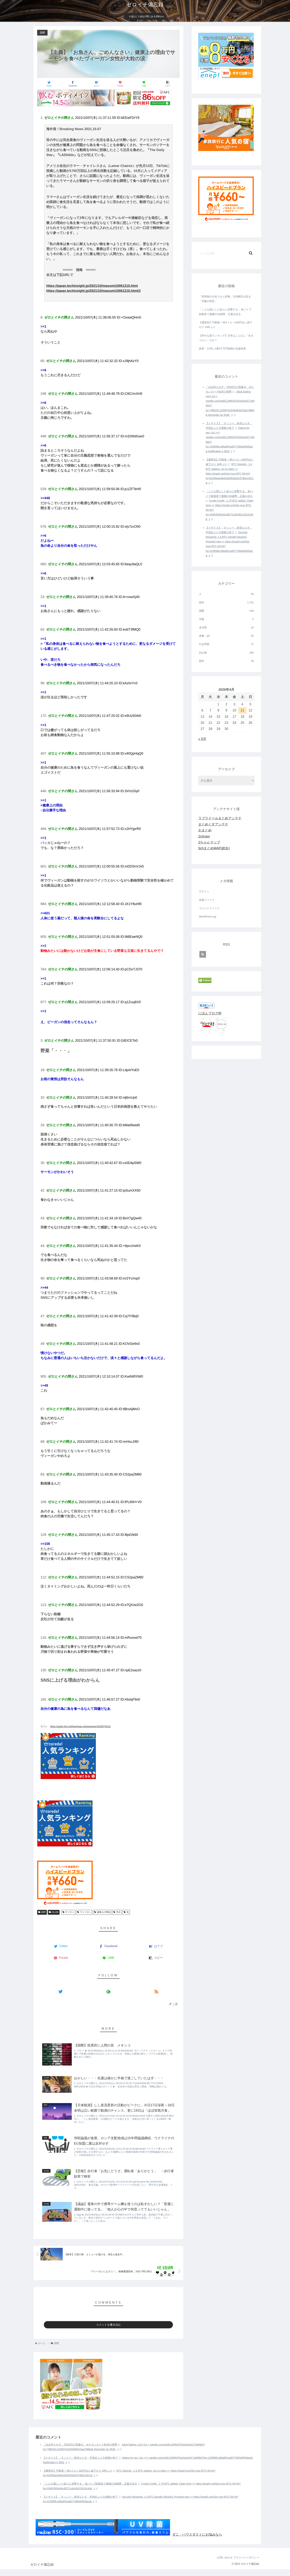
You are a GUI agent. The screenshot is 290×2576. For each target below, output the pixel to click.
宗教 (226, 619)
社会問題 (226, 644)
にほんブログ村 (210, 1013)
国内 (226, 602)
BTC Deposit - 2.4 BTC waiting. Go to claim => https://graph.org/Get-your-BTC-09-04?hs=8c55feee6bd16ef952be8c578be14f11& (230, 473)
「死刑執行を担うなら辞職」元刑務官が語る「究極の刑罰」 (225, 299)
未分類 (226, 627)
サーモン (68, 1912)
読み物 (53, 1912)
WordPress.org (207, 916)
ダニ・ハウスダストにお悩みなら (197, 2541)
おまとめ (205, 830)
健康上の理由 (102, 1912)
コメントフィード (209, 908)
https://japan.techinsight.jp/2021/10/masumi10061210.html (92, 286)
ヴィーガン (84, 1912)
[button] (250, 253)
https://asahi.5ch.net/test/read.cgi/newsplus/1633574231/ (80, 1726)
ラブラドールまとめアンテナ (220, 818)
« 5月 (202, 739)
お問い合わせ (220, 2564)
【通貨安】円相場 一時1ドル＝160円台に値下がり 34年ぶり (225, 325)
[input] (226, 253)
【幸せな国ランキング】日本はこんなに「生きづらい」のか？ (226, 338)
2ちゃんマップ (209, 842)
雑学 (226, 661)
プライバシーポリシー (245, 2564)
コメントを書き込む (108, 2331)
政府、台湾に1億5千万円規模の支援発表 (222, 348)
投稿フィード (207, 899)
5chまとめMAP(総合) (214, 848)
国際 (42, 1912)
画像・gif (226, 636)
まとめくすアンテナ (213, 824)
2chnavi (204, 836)
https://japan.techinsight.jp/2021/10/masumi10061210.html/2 (93, 291)
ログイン (204, 891)
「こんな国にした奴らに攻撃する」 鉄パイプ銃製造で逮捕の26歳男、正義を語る (225, 312)
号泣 (117, 1912)
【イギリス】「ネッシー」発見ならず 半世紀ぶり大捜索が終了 (80, 2464)
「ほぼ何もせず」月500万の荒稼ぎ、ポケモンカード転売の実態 (80, 2451)
